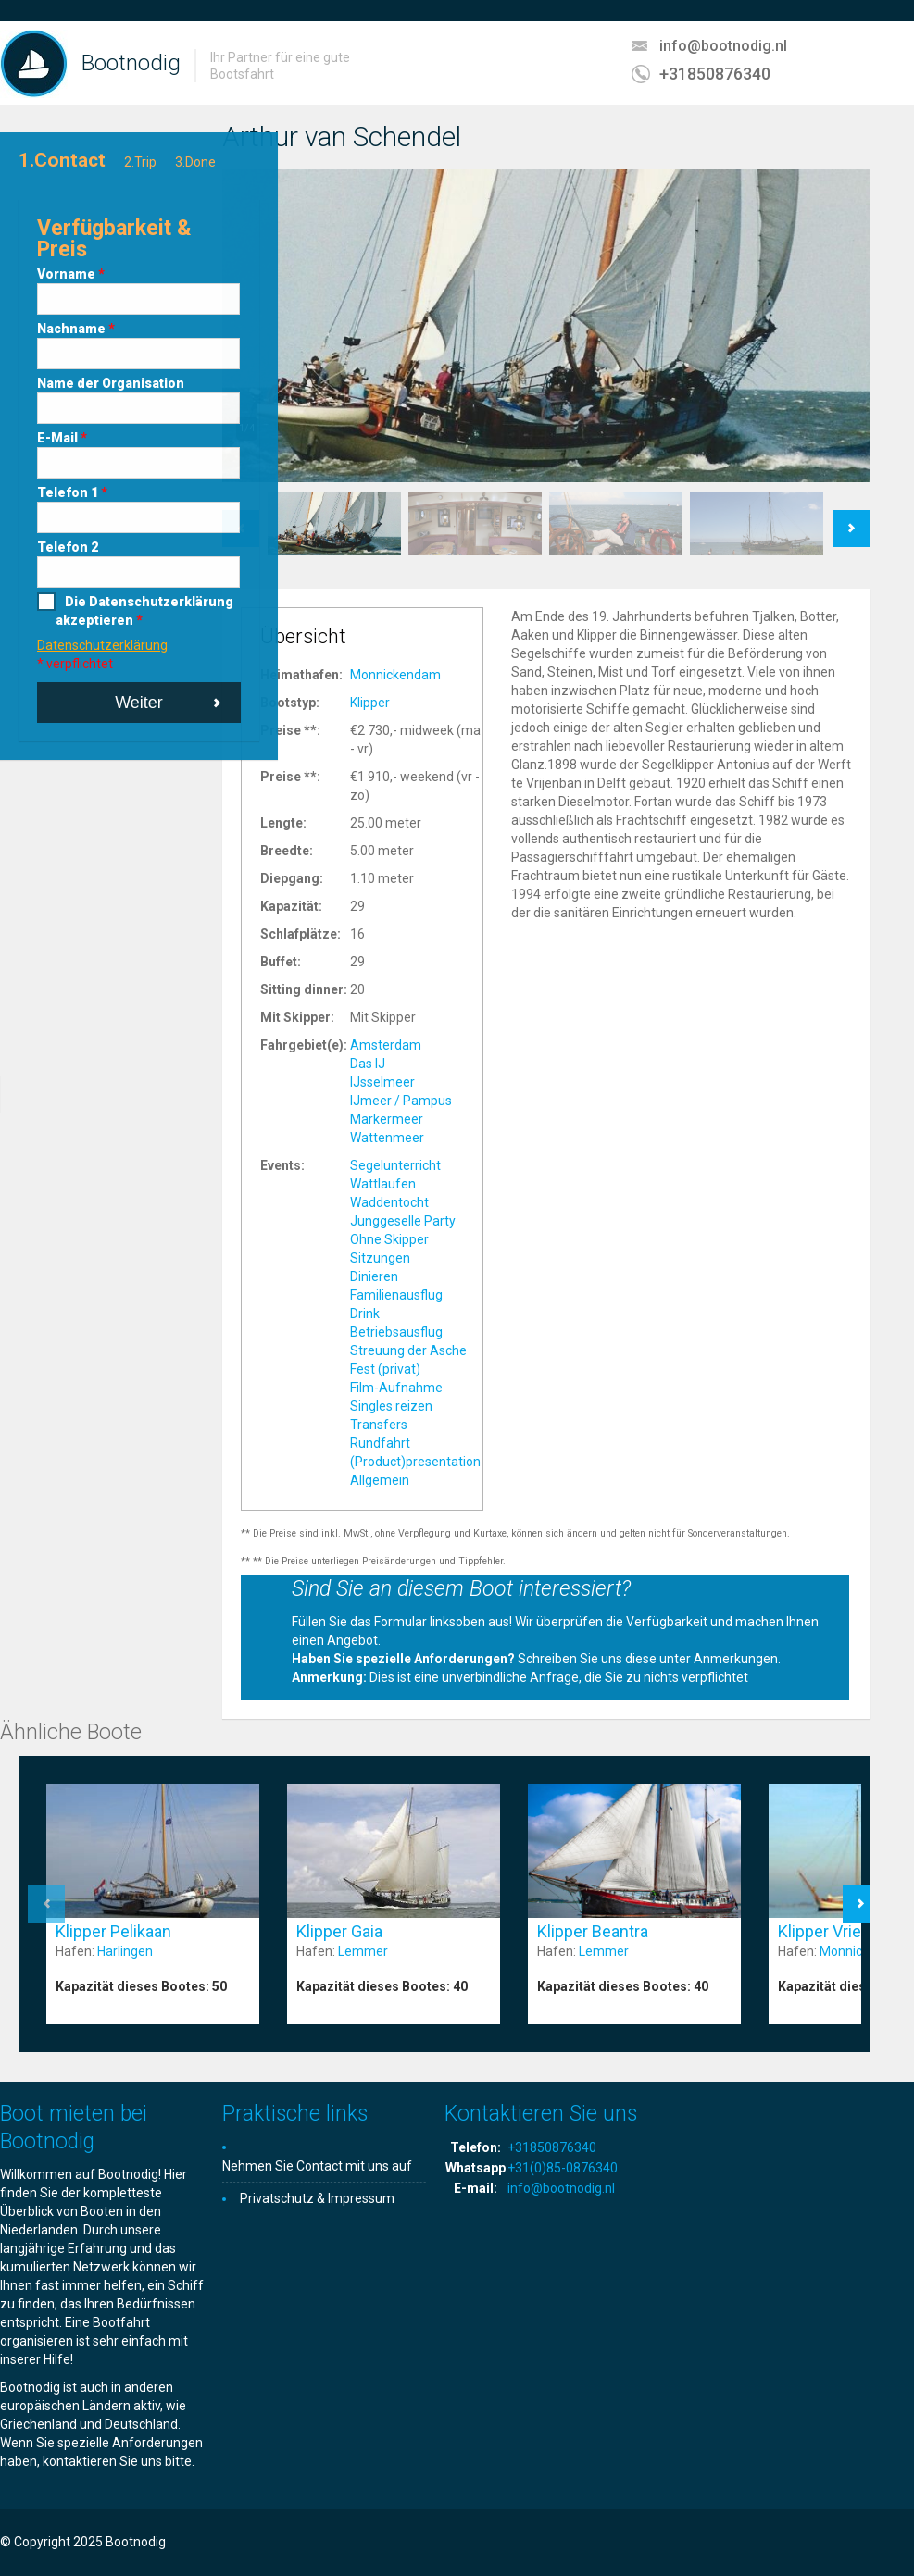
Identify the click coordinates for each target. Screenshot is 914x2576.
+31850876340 (714, 73)
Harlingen (125, 1951)
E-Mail (62, 437)
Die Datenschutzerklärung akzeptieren (144, 611)
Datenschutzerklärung (102, 645)
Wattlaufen (383, 1183)
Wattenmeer (387, 1137)
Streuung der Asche (408, 1350)
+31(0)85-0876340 (562, 2167)
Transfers (378, 1424)
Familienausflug (396, 1295)
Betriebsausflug (396, 1332)
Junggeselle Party (403, 1220)
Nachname (76, 328)
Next (852, 519)
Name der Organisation (110, 383)
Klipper (370, 702)
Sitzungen (380, 1258)
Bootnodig (131, 63)
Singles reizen (391, 1406)
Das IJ (367, 1063)
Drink (365, 1313)
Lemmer (363, 1951)
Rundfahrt (380, 1443)
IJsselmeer (382, 1082)
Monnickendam (395, 674)
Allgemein (379, 1480)
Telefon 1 (72, 492)
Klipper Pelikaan (113, 1931)
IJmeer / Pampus (401, 1100)
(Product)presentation (415, 1461)
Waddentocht (389, 1202)
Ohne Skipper (389, 1239)
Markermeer (386, 1119)
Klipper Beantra (592, 1931)
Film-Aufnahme (396, 1387)
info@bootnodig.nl (723, 46)
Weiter (139, 702)
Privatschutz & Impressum (317, 2198)
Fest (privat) (385, 1369)
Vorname (71, 274)
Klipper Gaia (339, 1931)
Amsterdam (385, 1045)
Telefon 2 (67, 547)
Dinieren (374, 1276)
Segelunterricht (395, 1165)
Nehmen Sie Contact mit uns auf (317, 2166)
